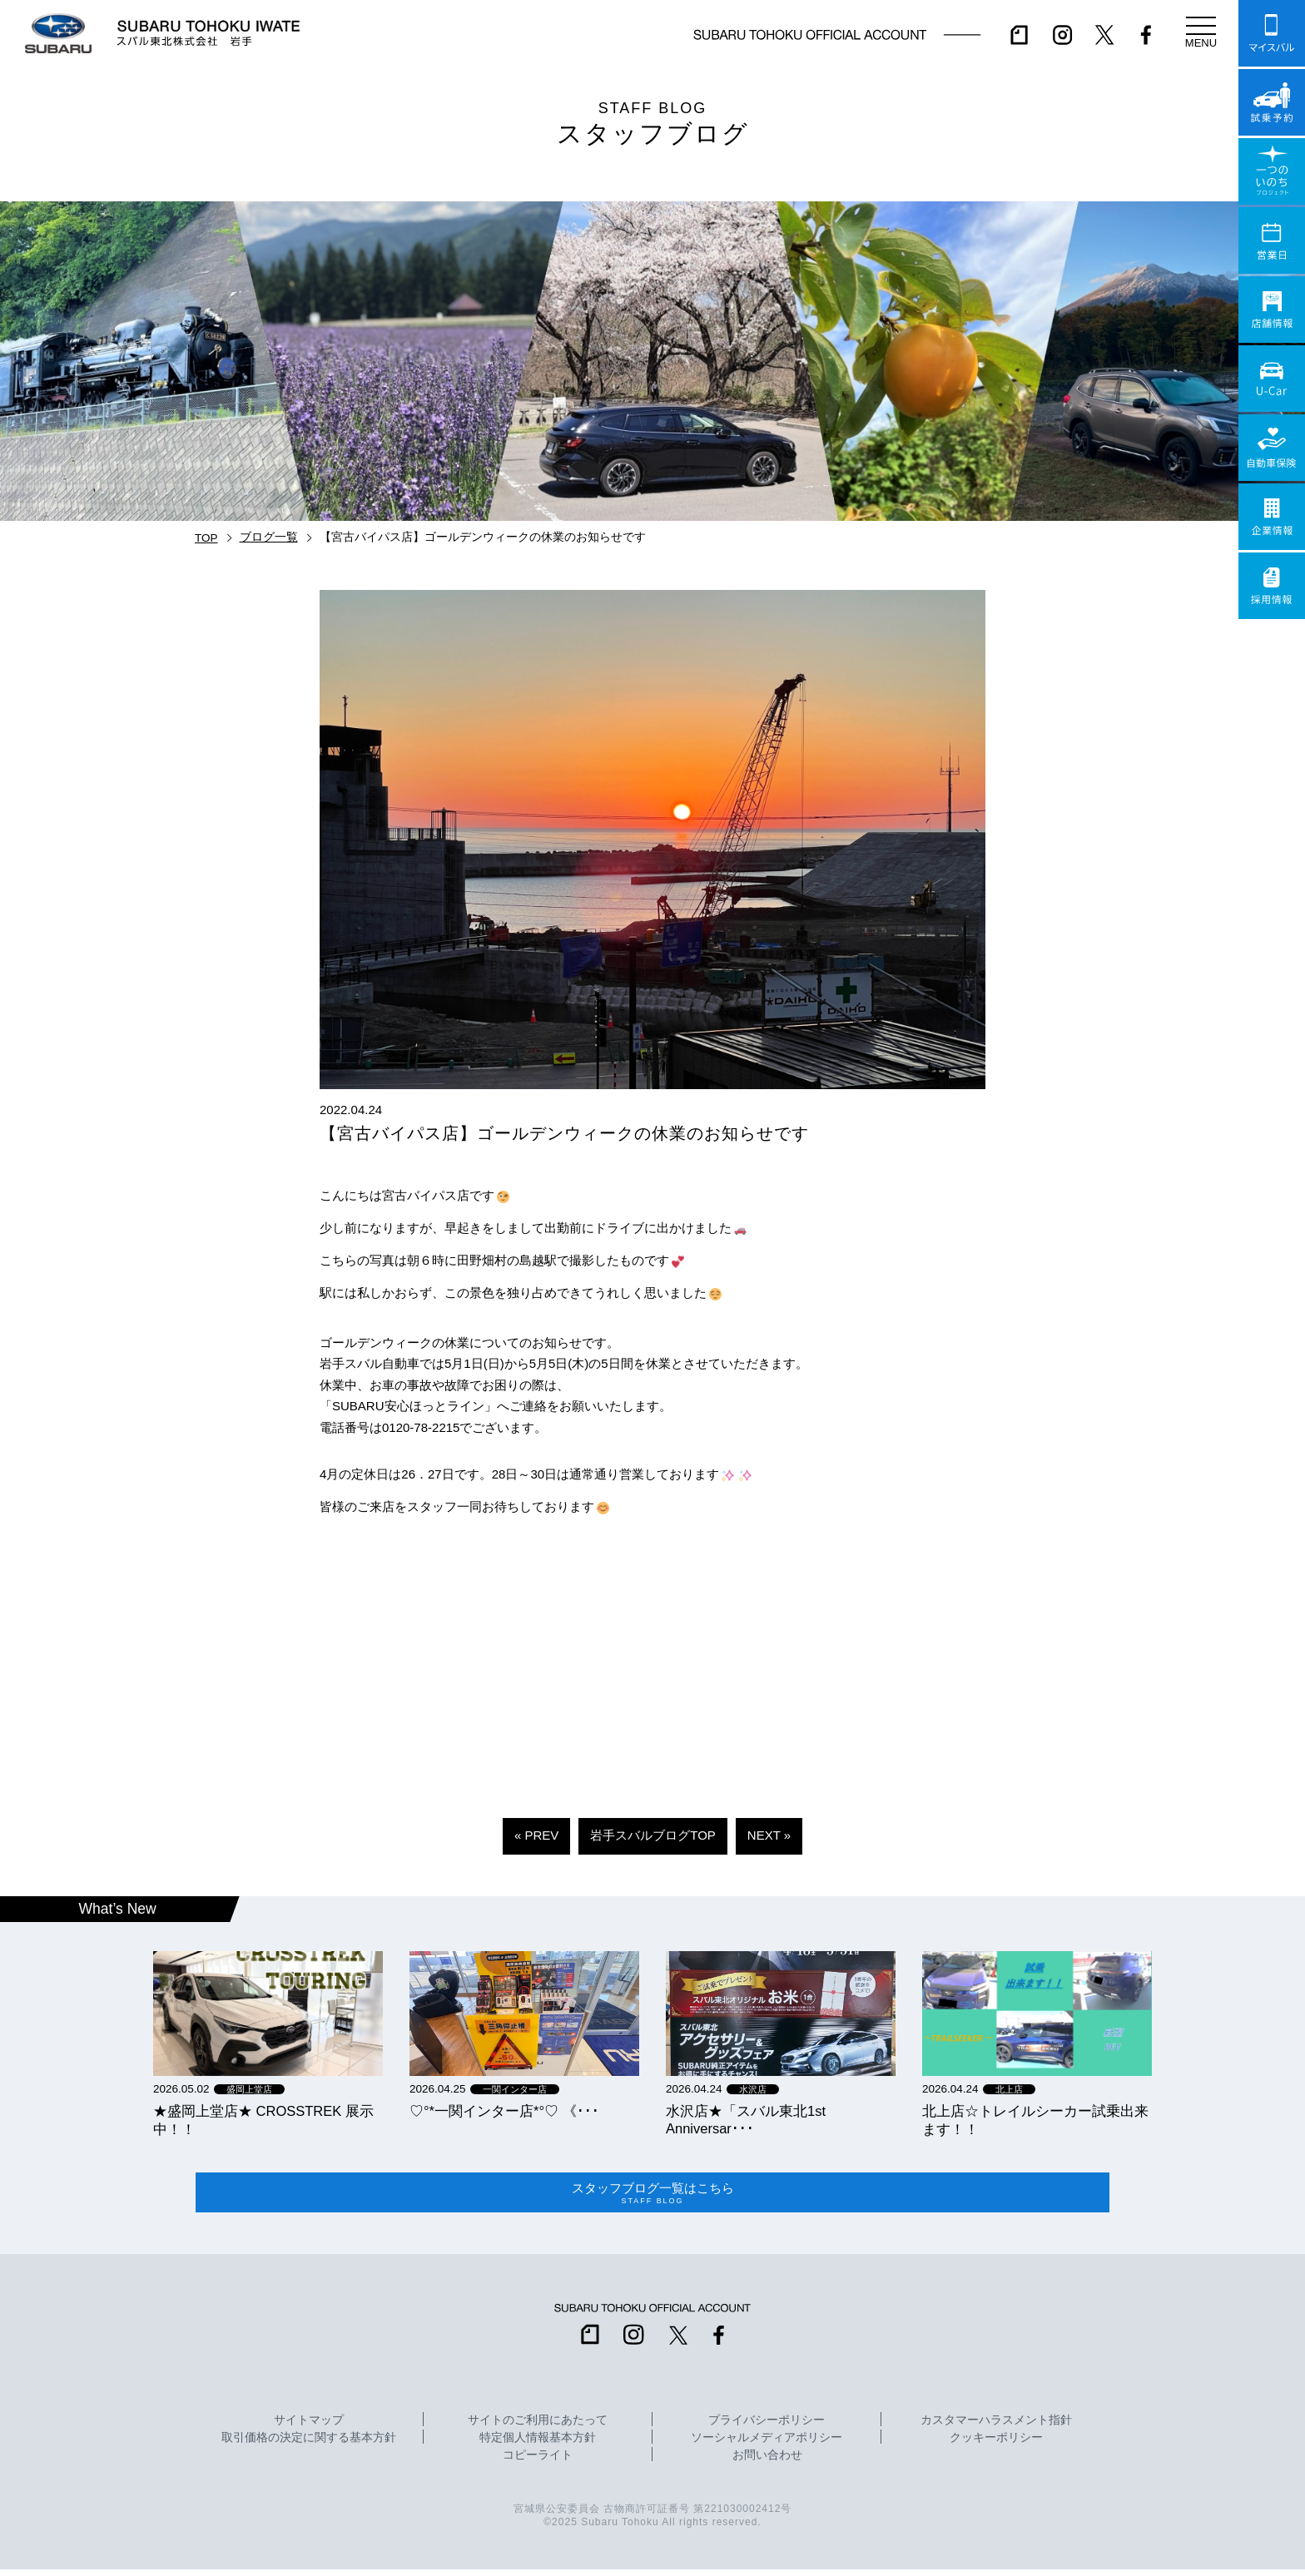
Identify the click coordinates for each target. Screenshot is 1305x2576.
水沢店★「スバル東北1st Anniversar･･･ (746, 2119)
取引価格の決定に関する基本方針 (308, 2444)
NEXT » (769, 1835)
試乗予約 (1271, 102)
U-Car (1271, 378)
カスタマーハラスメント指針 (996, 2427)
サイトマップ (309, 2427)
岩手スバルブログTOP (653, 1835)
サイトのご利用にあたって (538, 2427)
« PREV (536, 1835)
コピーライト (538, 2462)
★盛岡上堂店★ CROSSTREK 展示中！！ (263, 2120)
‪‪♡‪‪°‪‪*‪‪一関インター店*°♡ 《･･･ (504, 2110)
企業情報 (1271, 516)
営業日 (1271, 240)
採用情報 (1271, 585)
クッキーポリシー (996, 2444)
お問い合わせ (767, 2462)
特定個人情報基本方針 (537, 2444)
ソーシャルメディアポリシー (766, 2444)
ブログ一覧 (269, 537)
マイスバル (1271, 33)
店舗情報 (1271, 309)
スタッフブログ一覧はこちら (652, 2195)
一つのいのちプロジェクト (1271, 171)
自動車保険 (1271, 447)
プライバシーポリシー (766, 2427)
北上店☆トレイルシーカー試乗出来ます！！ (1035, 2120)
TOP (206, 538)
